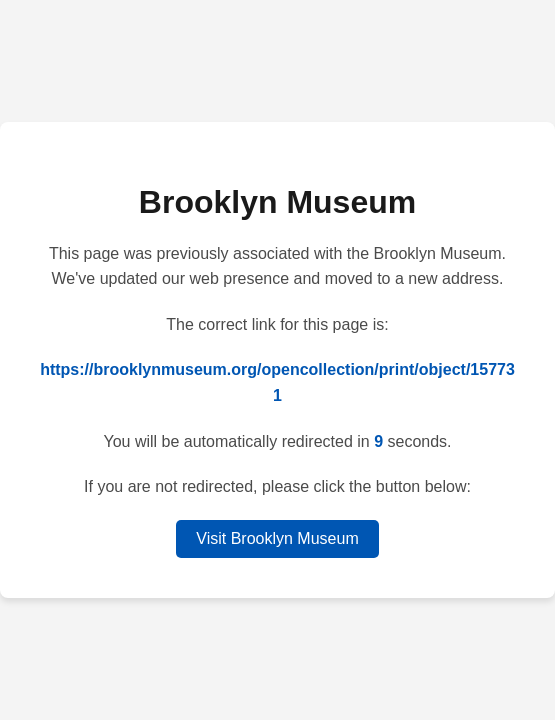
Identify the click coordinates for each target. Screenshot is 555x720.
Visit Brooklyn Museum (277, 538)
